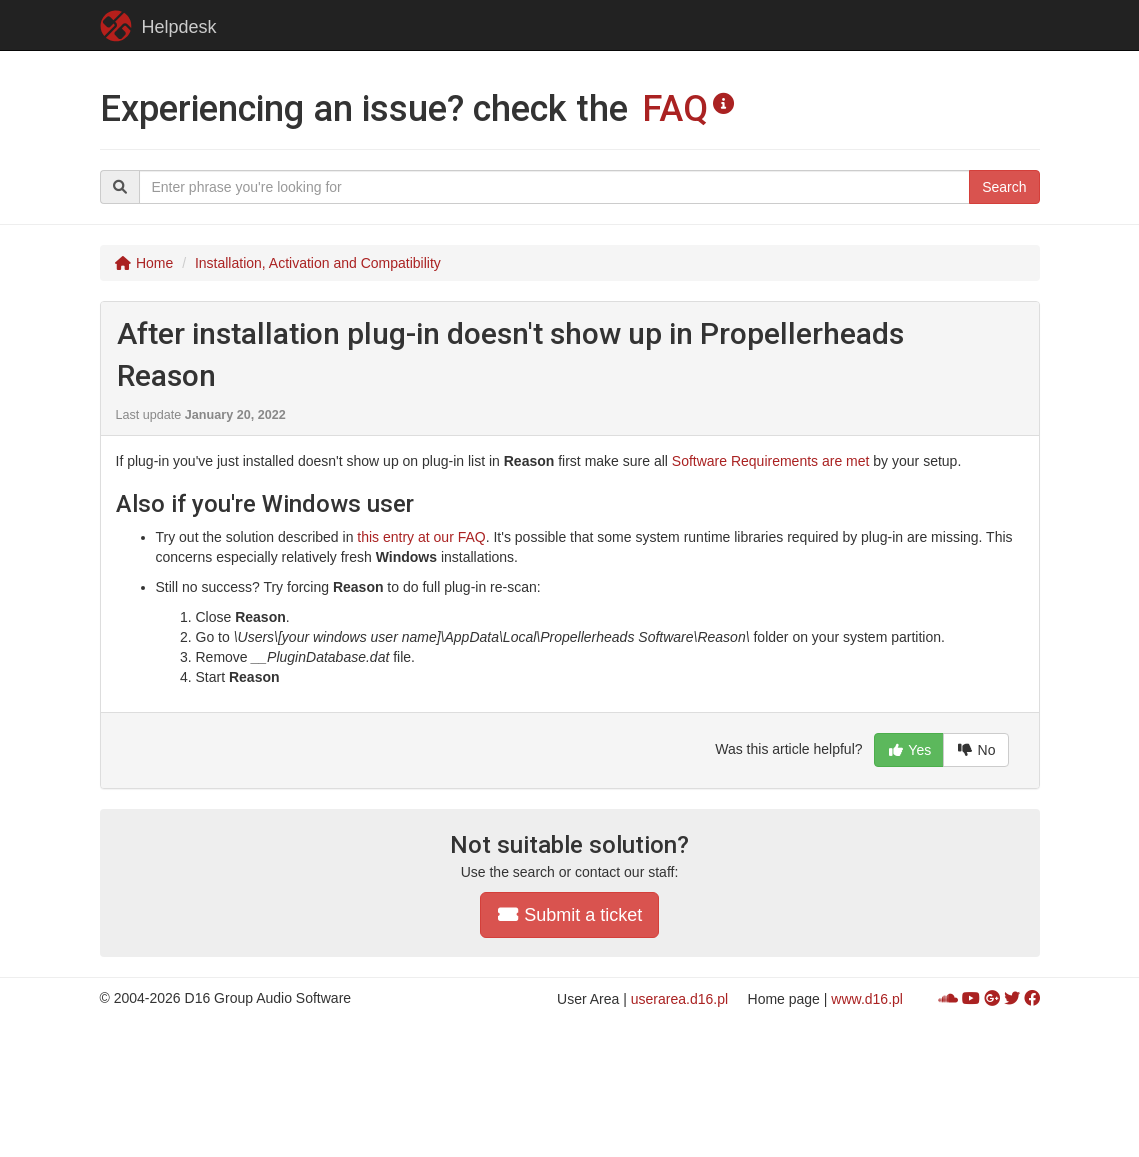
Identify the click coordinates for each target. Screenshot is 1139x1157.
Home (144, 263)
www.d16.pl (867, 999)
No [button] (975, 750)
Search (1004, 187)
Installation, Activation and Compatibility (318, 263)
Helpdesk (158, 26)
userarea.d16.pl (679, 999)
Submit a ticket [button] (570, 915)
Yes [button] (909, 750)
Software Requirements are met (771, 461)
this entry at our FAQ (421, 537)
